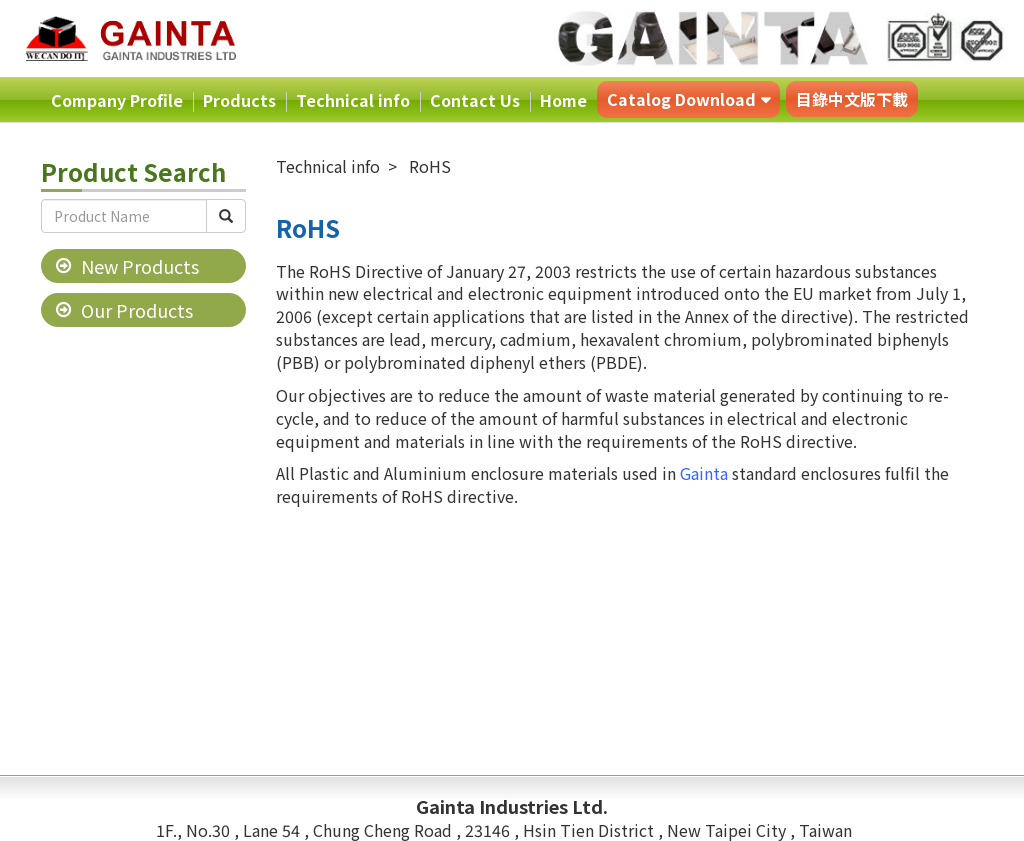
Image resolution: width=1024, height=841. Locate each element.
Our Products (137, 310)
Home (563, 100)
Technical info (353, 100)
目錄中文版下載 (852, 99)
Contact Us (475, 100)
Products (239, 100)
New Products (140, 266)
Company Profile (117, 100)
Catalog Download (681, 99)
